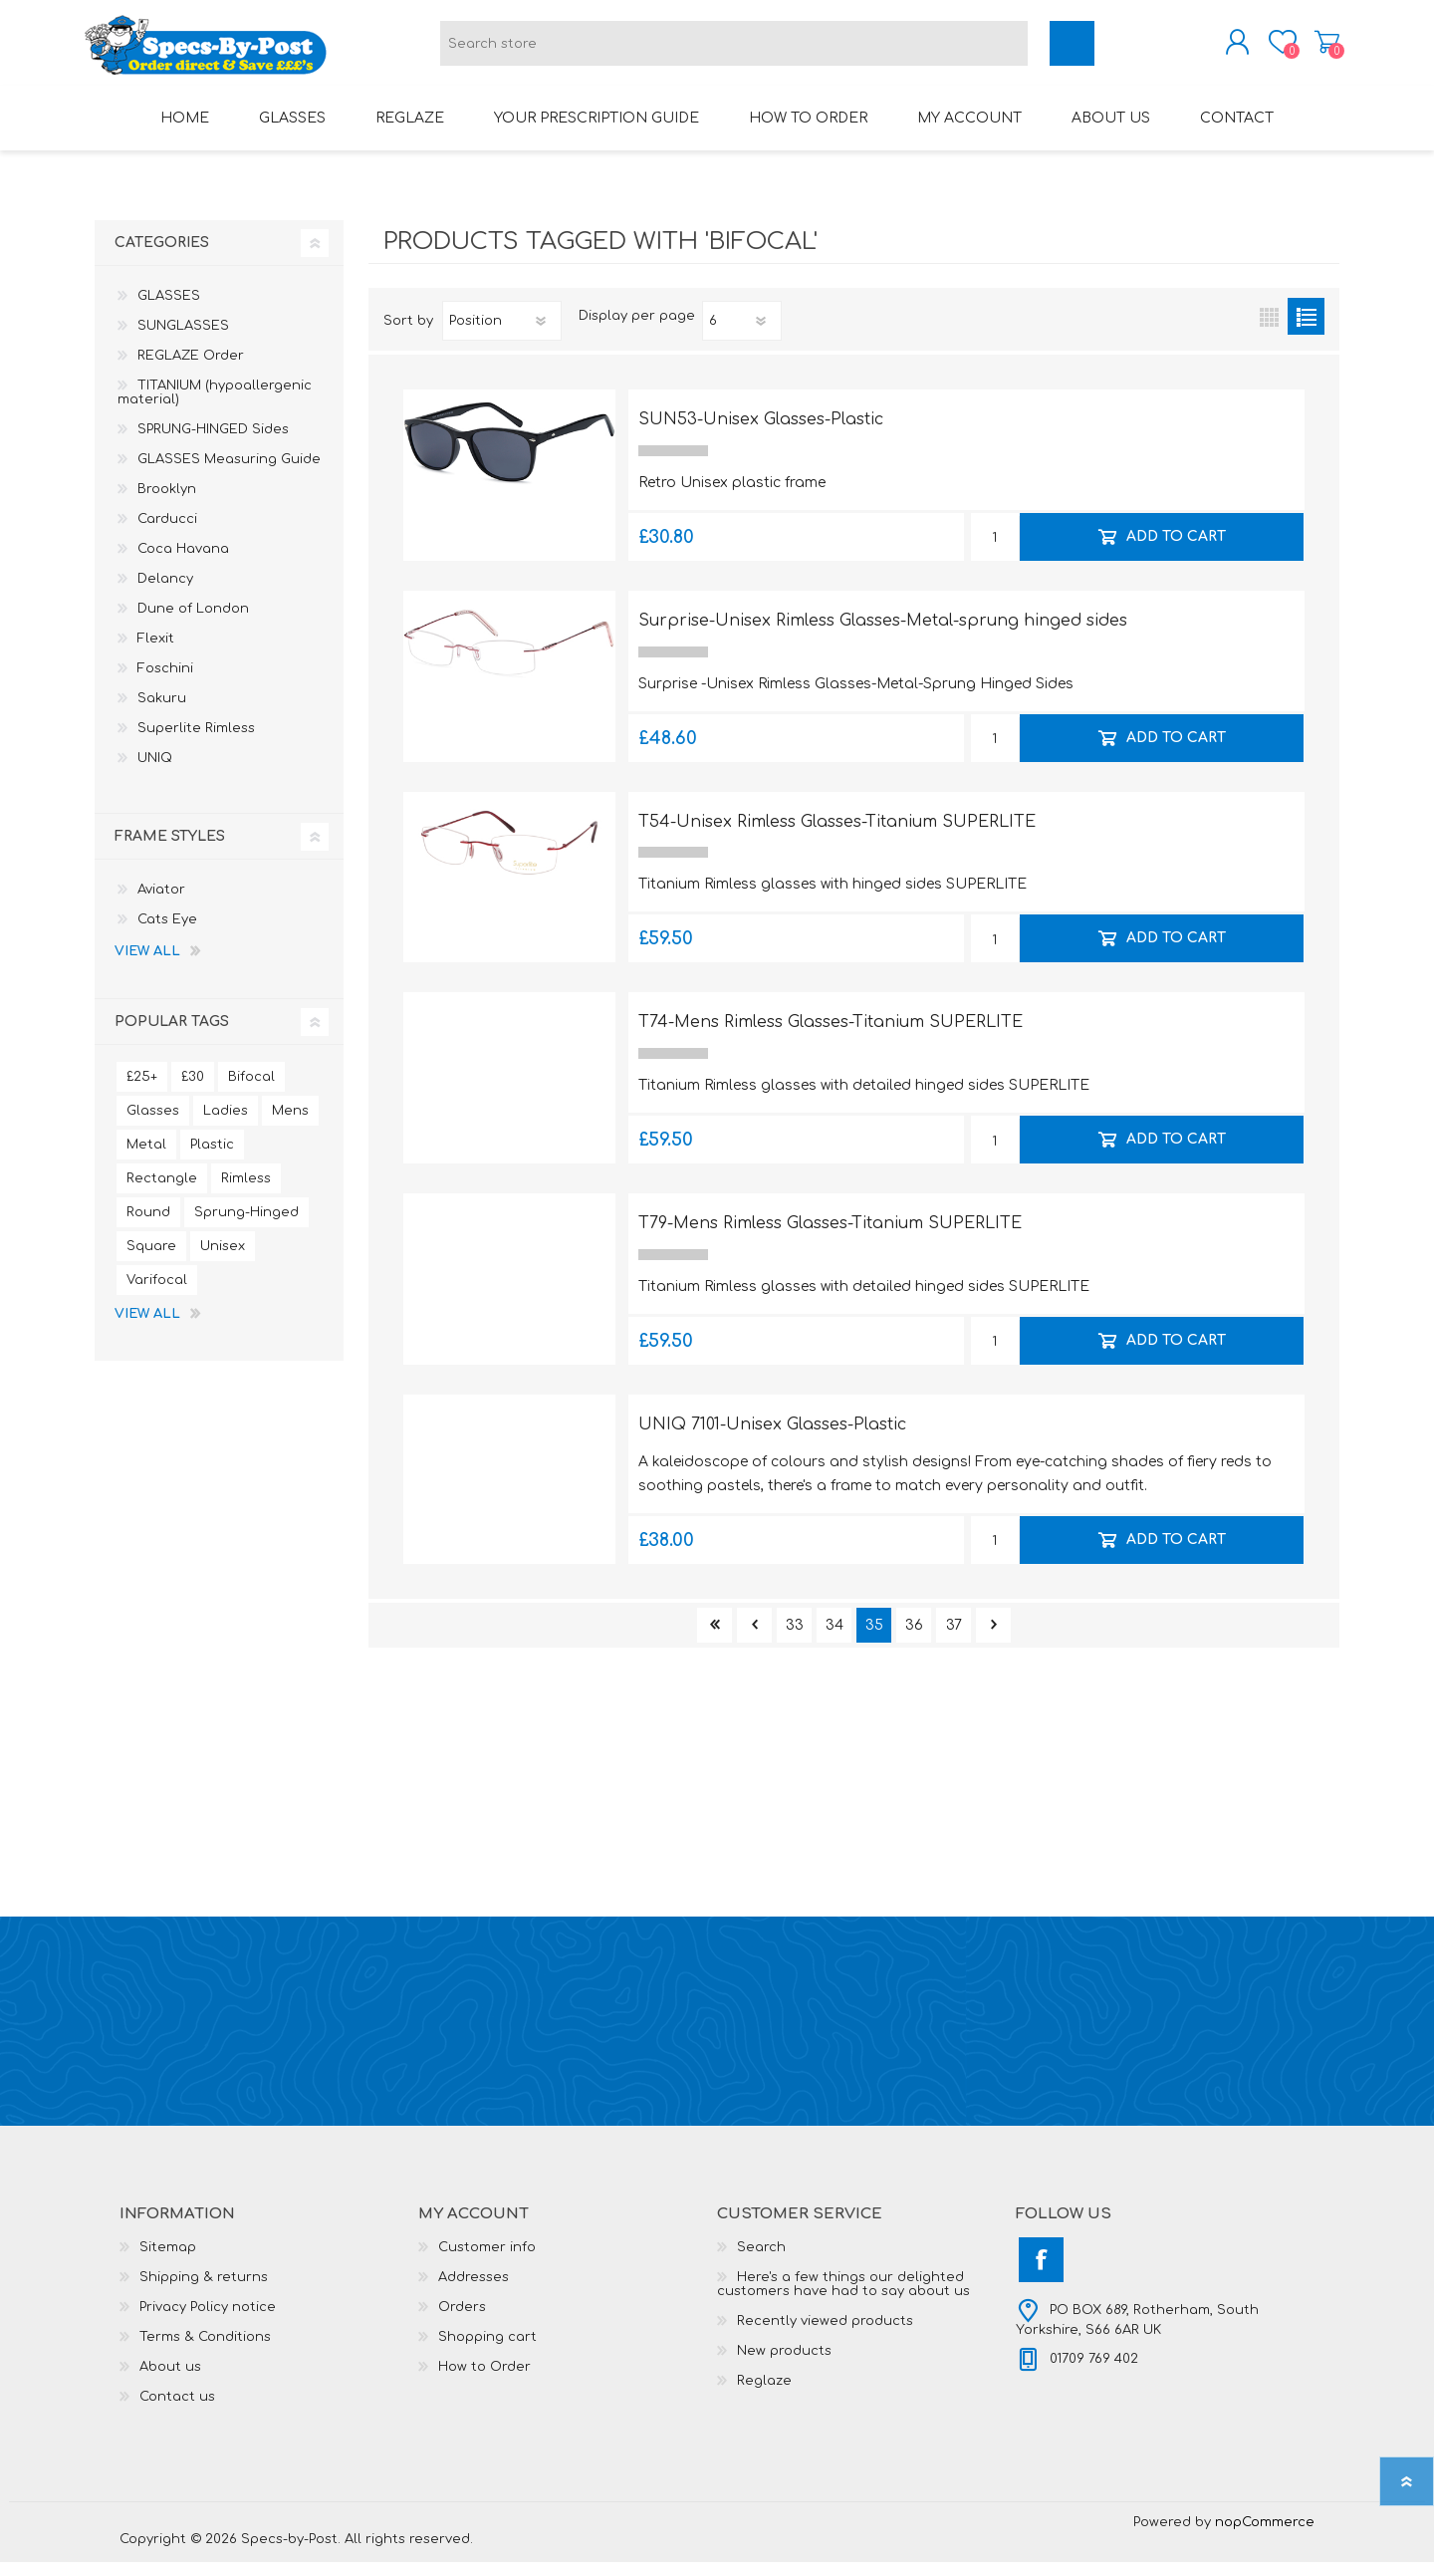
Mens (290, 1125)
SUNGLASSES (183, 340)
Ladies (225, 1125)
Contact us (177, 2411)
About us (170, 2381)
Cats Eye (167, 933)
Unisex (222, 1260)
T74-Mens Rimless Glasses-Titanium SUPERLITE (830, 1036)
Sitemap (167, 2261)
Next (993, 1639)
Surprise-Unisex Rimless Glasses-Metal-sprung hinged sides (882, 635)
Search (761, 2261)
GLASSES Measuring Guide (229, 473)
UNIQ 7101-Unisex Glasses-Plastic (772, 1438)
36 (914, 1639)
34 (834, 1639)
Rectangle (161, 1192)
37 (954, 1639)
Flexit (155, 652)
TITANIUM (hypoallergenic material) (215, 406)
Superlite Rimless (196, 742)
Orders (462, 2321)
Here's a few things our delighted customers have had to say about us (843, 2298)
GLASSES (168, 310)
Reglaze (764, 2395)
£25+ (141, 1091)
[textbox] (734, 50)
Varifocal (156, 1294)
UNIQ (154, 772)
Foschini (165, 682)
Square (151, 1260)
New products (784, 2365)
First (714, 1639)
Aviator (161, 903)
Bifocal (251, 1091)
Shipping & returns (203, 2291)
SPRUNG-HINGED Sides (213, 443)
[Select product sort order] (502, 335)
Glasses (152, 1125)
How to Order (484, 2381)
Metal (146, 1158)
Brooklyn (166, 503)
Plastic (212, 1158)
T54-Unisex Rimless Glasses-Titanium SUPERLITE (837, 836)
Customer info (487, 2261)
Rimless (246, 1192)
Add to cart (1175, 550)
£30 (192, 1091)
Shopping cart (1317, 49)
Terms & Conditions (205, 2351)
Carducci (167, 533)
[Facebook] (1041, 2273)
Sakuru (161, 712)
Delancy (165, 593)
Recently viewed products (825, 2335)
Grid (1269, 330)
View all (147, 965)
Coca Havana (183, 563)
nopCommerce (1264, 2536)
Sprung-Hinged (246, 1226)
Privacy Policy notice (207, 2321)
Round (148, 1226)
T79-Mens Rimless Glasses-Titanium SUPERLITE (830, 1237)
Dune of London (193, 623)
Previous (754, 1639)
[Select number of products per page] (742, 335)
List (1306, 330)
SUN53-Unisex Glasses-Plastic (760, 433)
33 (795, 1639)
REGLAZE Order (190, 370)
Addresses (473, 2291)
